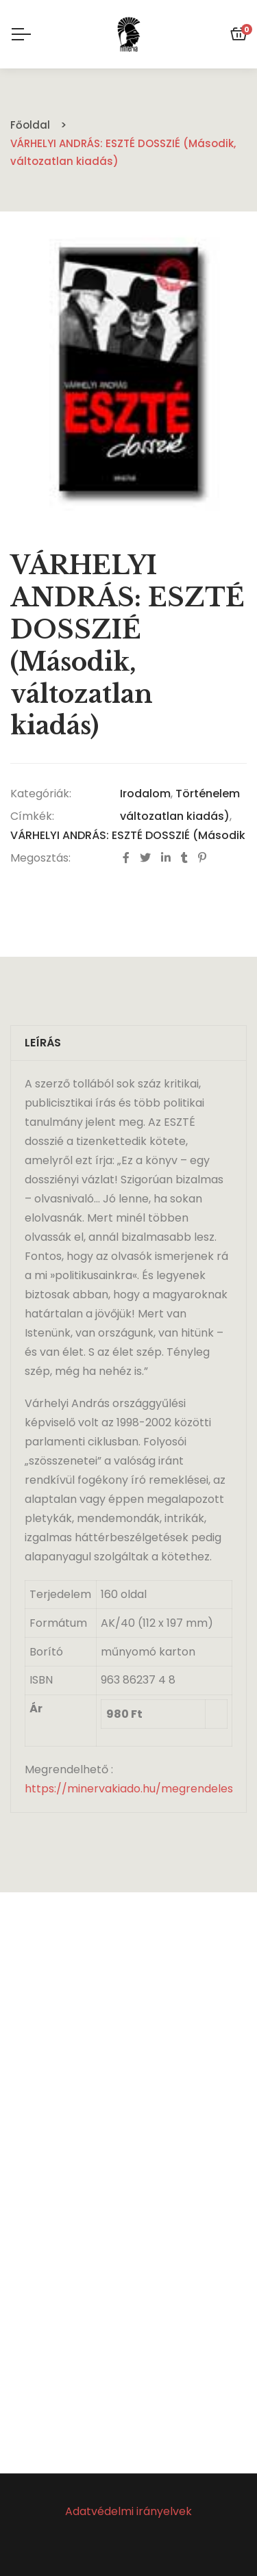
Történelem (207, 793)
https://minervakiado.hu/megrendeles (129, 1788)
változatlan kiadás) (175, 816)
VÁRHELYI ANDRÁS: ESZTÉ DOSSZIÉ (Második (127, 835)
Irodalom (145, 793)
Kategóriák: (40, 793)
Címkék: (32, 816)
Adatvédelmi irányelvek (128, 2511)
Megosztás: (40, 858)
